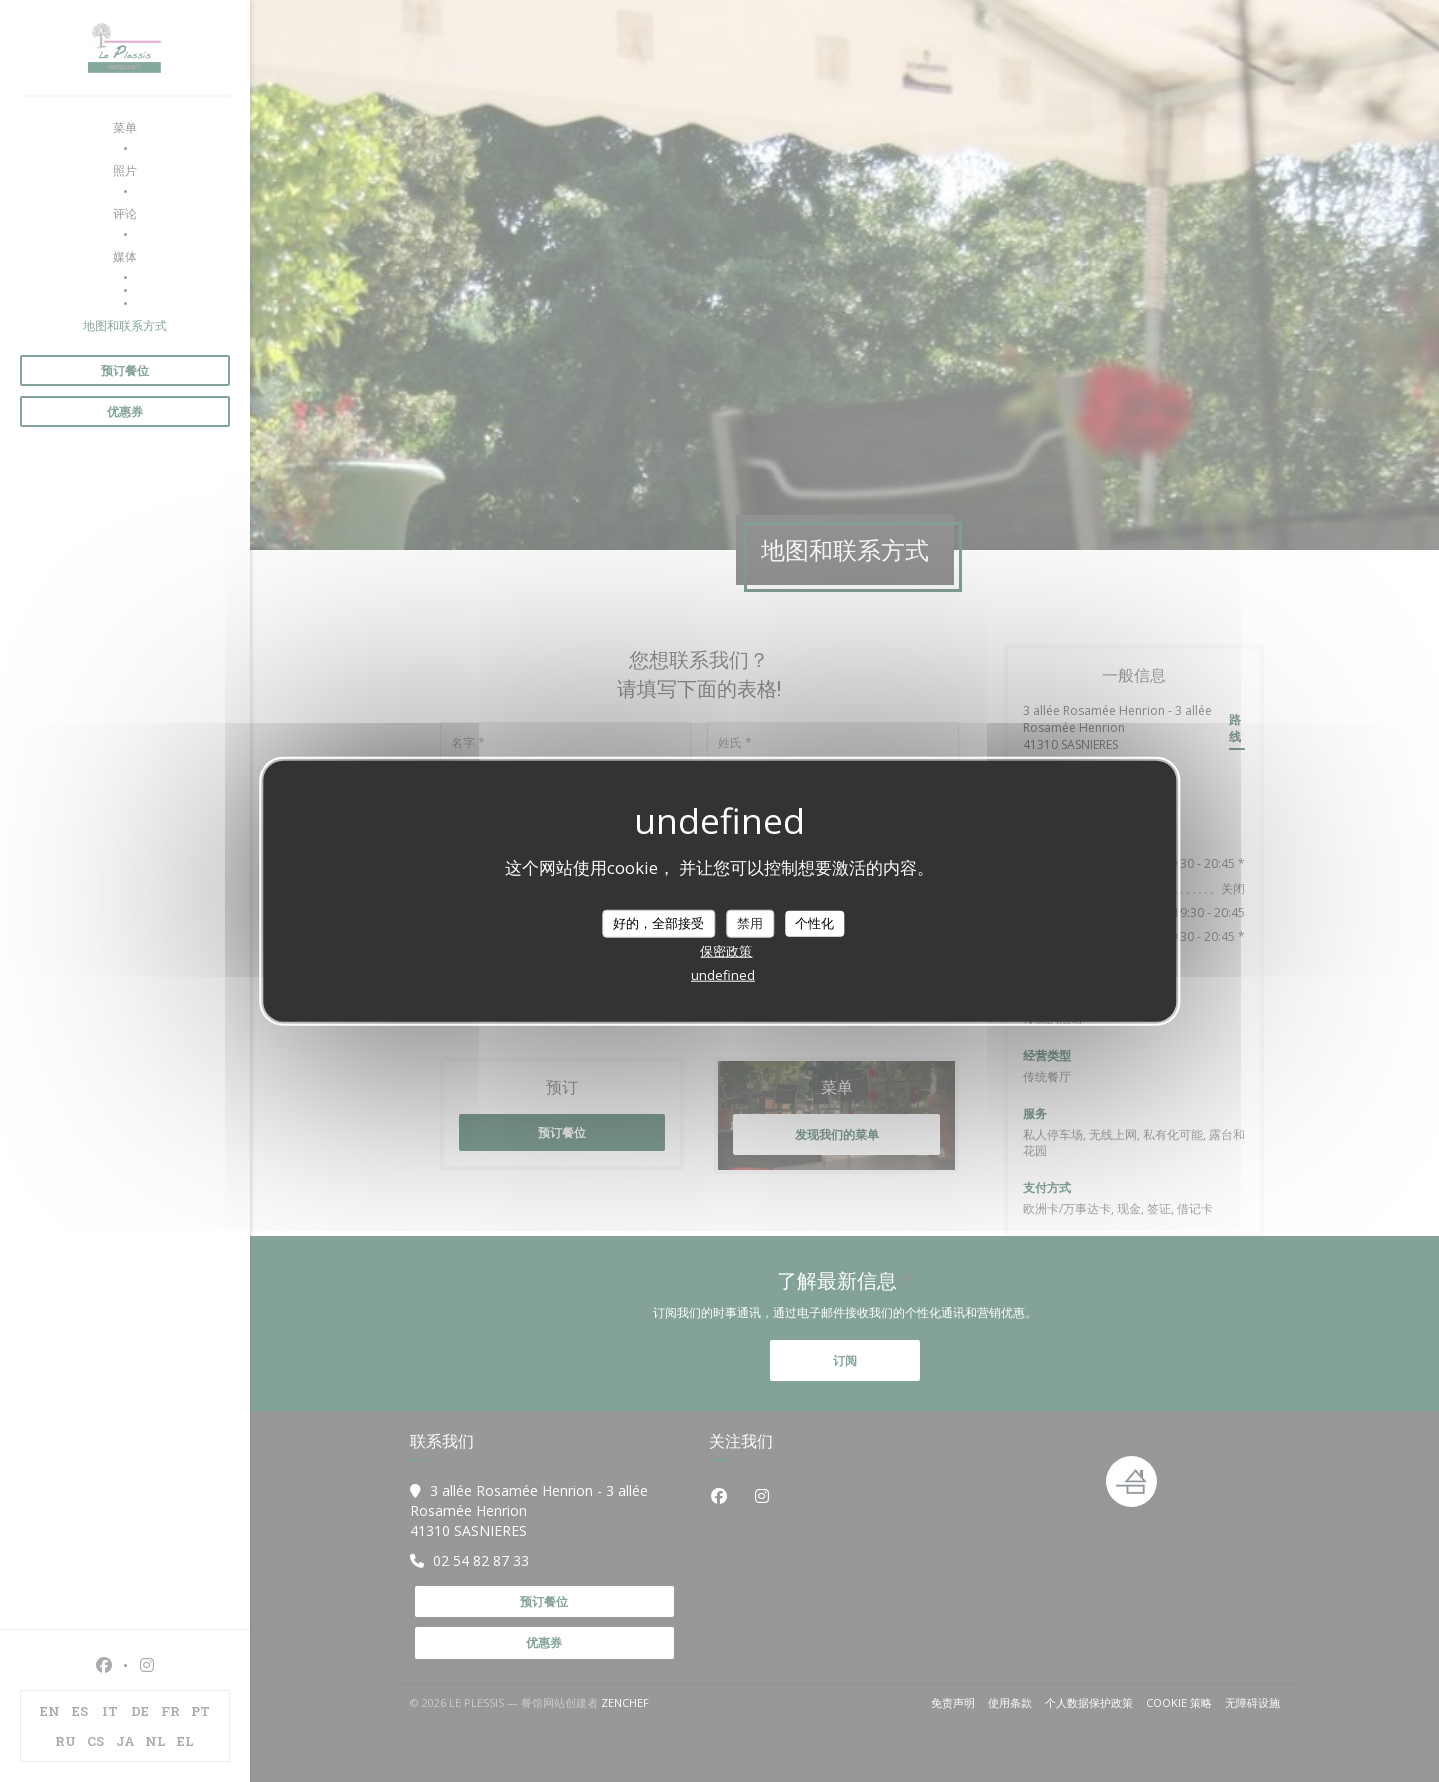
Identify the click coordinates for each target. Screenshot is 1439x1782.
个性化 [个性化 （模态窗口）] (814, 923)
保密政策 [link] (726, 950)
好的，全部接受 (658, 923)
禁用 (750, 923)
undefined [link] (723, 974)
